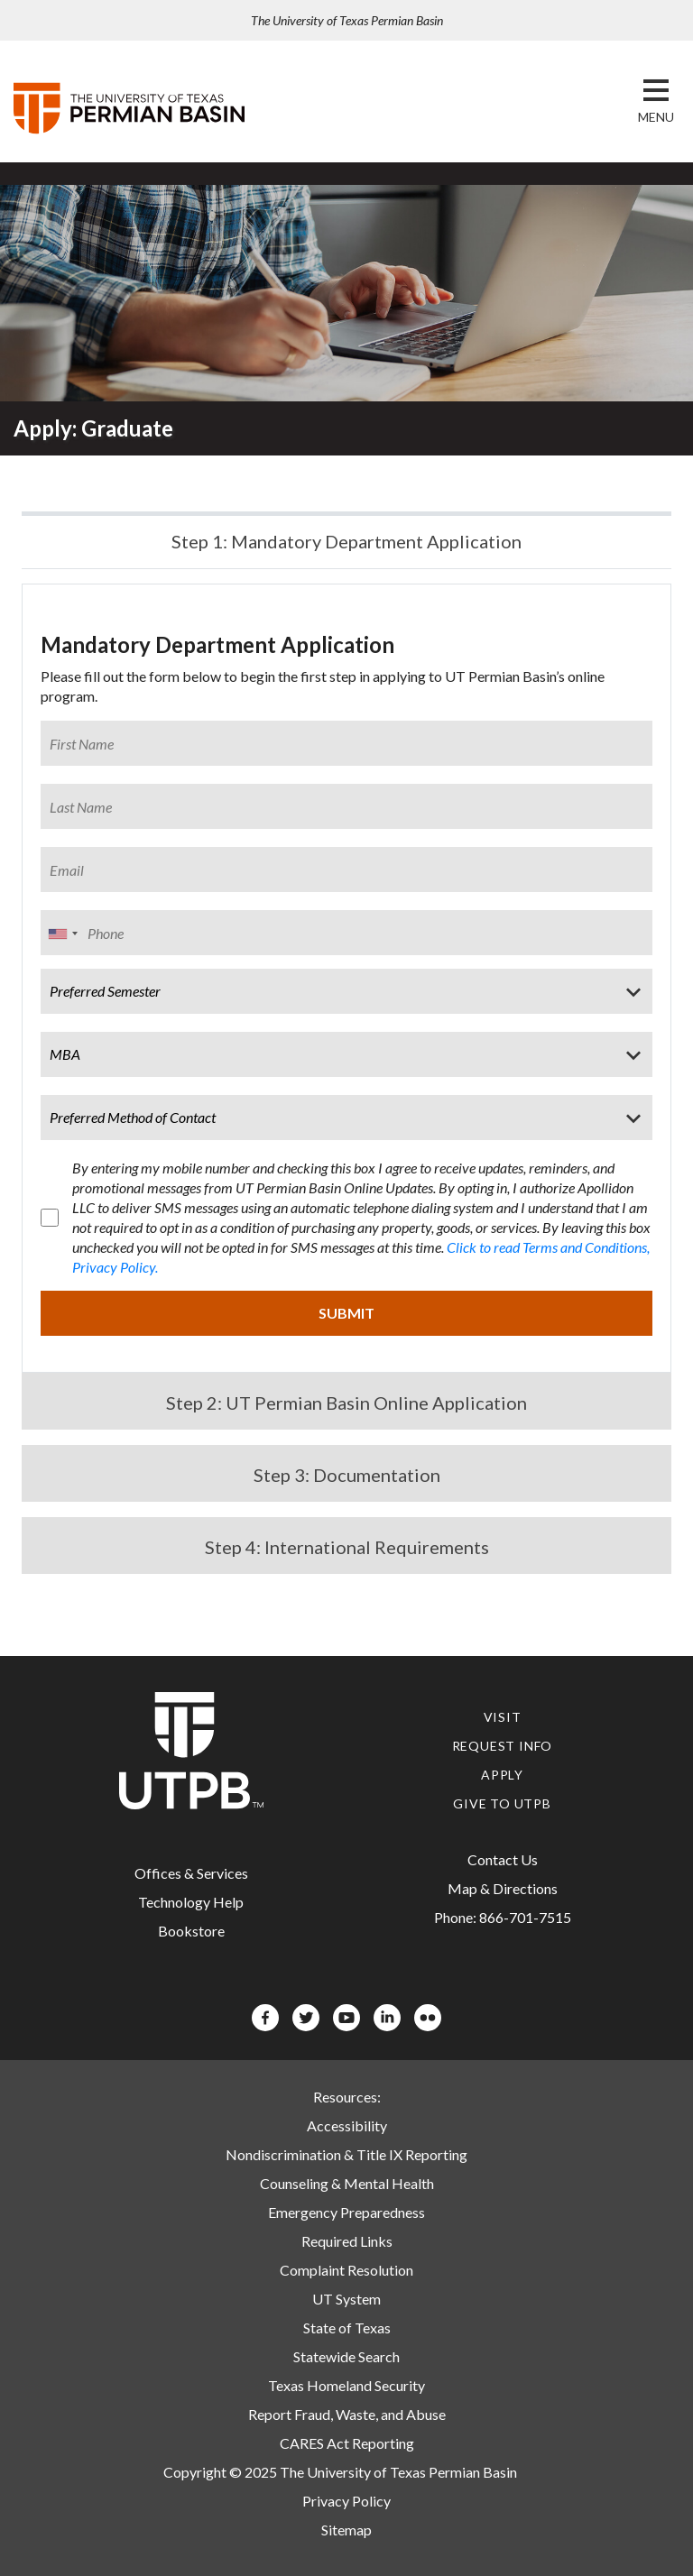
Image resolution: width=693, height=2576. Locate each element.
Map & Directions (503, 1888)
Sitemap (346, 2529)
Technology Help (191, 1901)
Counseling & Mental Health (347, 2183)
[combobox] (62, 933)
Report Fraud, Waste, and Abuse (347, 2414)
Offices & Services (191, 1872)
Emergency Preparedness (346, 2212)
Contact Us (502, 1859)
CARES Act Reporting (347, 2443)
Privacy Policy (346, 2500)
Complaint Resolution (346, 2269)
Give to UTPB (502, 1803)
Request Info (502, 1745)
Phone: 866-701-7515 (502, 1917)
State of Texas (347, 2327)
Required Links (347, 2240)
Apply (502, 1774)
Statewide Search (346, 2356)
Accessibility (347, 2125)
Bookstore (191, 1930)
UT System (346, 2298)
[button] (656, 117)
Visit (503, 1717)
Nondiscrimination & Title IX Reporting (346, 2154)
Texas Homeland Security (346, 2385)
